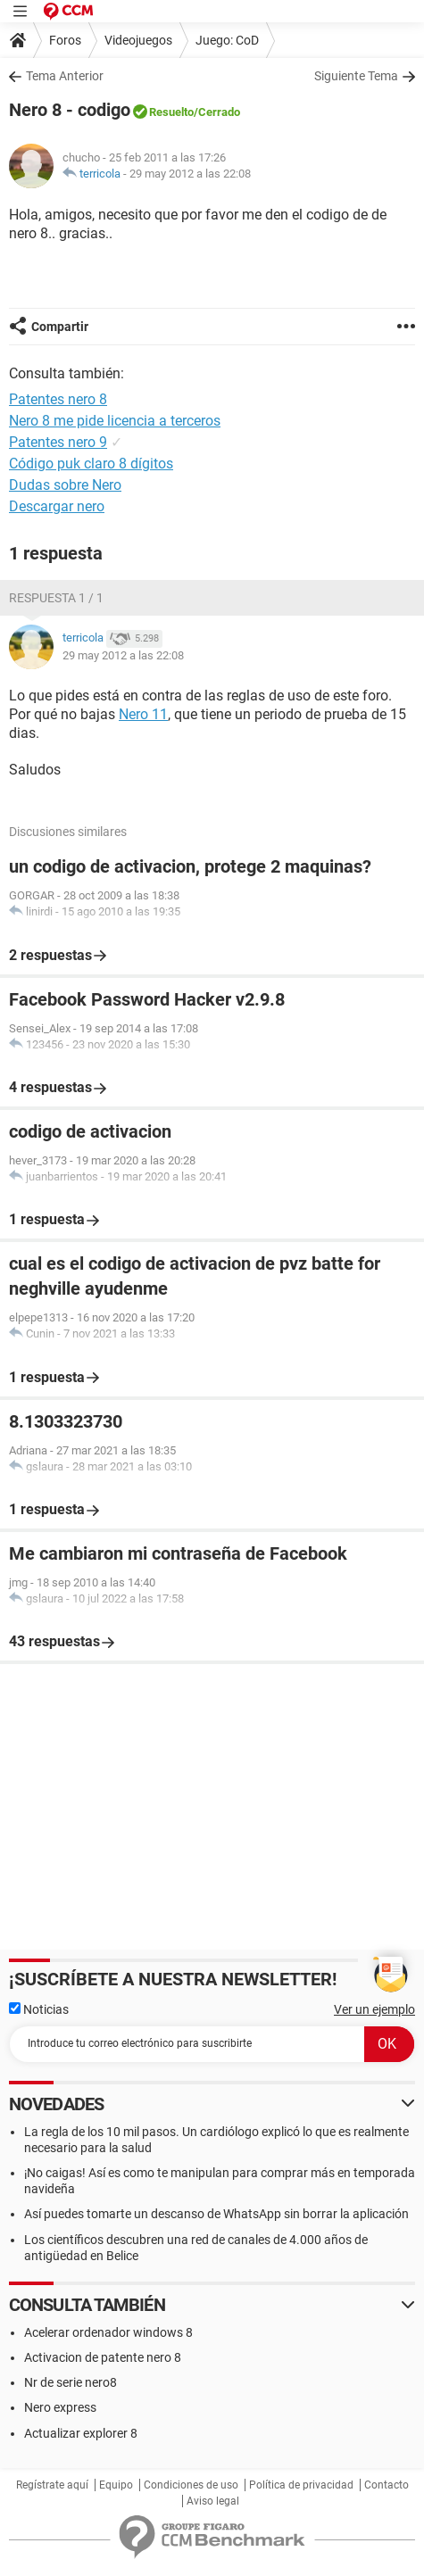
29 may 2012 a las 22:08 (190, 173)
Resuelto (171, 112)
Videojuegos (138, 40)
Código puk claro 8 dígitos (91, 463)
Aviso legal (213, 2501)
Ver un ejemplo (374, 2009)
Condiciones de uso (191, 2485)
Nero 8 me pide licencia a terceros (114, 420)
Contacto (386, 2485)
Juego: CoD (227, 40)
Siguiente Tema (356, 76)
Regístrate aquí (52, 2485)
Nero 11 (143, 714)
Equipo (116, 2485)
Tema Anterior (65, 76)
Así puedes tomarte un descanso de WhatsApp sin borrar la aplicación (216, 2214)
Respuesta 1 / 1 (56, 598)
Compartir (59, 326)
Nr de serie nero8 (70, 2382)
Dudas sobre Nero (65, 484)
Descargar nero (56, 506)
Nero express (60, 2407)
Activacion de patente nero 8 (102, 2357)
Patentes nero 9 (58, 442)
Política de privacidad (301, 2485)
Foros (65, 40)
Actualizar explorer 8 (80, 2433)
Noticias (39, 2009)
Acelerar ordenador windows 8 (108, 2332)
